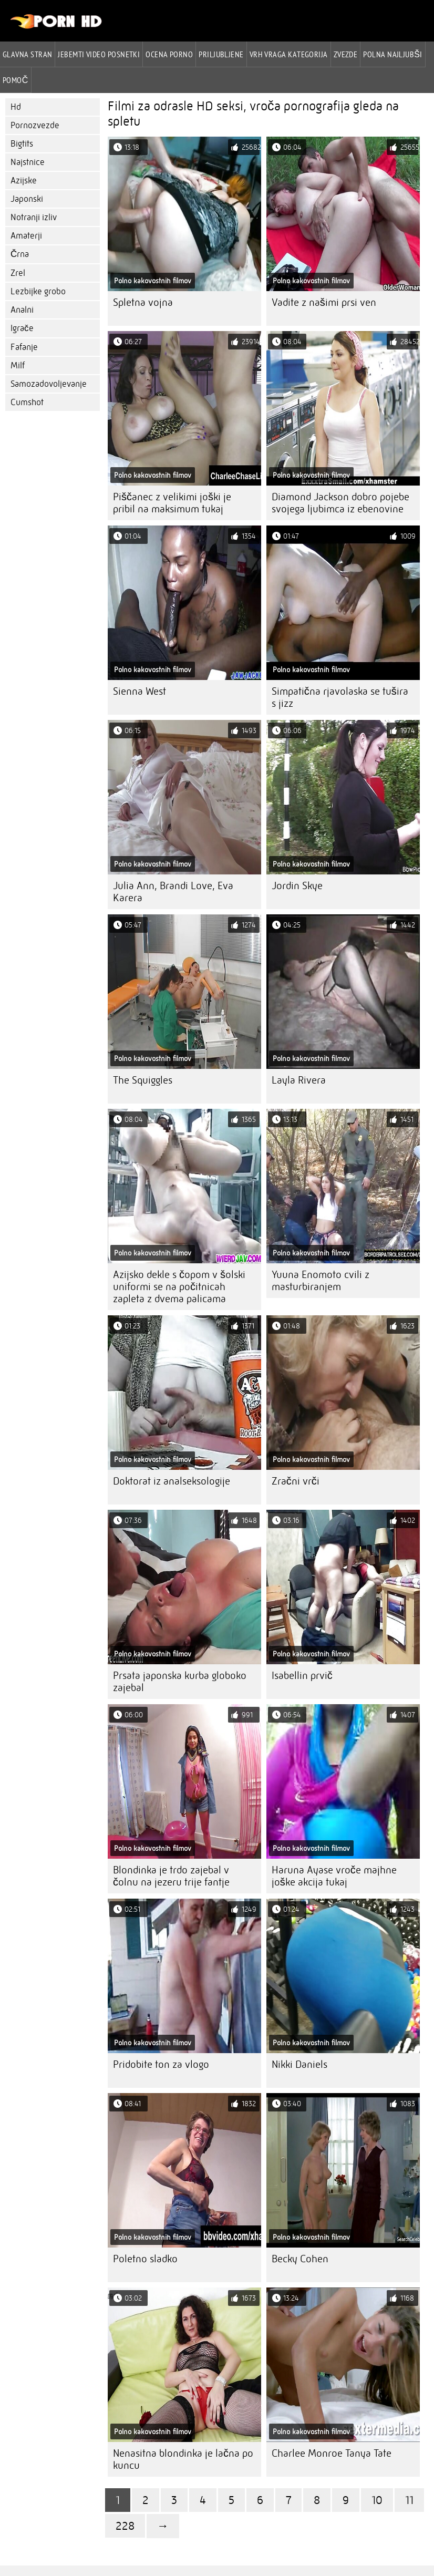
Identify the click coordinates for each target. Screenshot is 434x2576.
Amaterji (26, 236)
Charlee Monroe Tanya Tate (331, 2453)
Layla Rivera (299, 1080)
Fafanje (24, 347)
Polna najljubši (392, 54)
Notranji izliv (34, 217)
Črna (20, 254)
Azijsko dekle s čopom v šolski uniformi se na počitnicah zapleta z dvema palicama (179, 1287)
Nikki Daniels (299, 2064)
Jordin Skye (297, 886)
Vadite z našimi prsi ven (324, 302)
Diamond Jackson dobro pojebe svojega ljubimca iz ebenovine (340, 503)
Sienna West (139, 691)
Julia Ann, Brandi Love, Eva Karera (173, 892)
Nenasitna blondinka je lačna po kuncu (183, 2459)
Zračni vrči (295, 1481)
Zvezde (346, 54)
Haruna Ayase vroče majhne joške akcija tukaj (334, 1876)
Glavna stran (27, 54)
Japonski (27, 199)
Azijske (24, 181)
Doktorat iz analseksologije (171, 1481)
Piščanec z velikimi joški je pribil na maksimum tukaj (172, 503)
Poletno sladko (145, 2259)
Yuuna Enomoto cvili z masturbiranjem (320, 1281)
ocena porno (169, 54)
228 (125, 2525)
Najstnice (28, 162)
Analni (22, 310)
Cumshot (27, 402)
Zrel (18, 273)
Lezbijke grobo (38, 291)
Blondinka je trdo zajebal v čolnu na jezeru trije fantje (171, 1876)
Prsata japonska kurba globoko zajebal (179, 1682)
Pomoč (15, 80)
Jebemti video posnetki (99, 54)
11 (409, 2500)
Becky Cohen (300, 2259)
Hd (16, 107)
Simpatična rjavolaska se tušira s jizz (340, 697)
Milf (18, 365)
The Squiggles (142, 1080)
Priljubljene (221, 54)
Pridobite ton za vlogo (161, 2064)
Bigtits (22, 144)
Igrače (22, 328)
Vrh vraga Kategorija (289, 54)
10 (377, 2500)
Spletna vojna (143, 302)
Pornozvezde (35, 125)
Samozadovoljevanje (49, 384)
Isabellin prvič (302, 1676)
